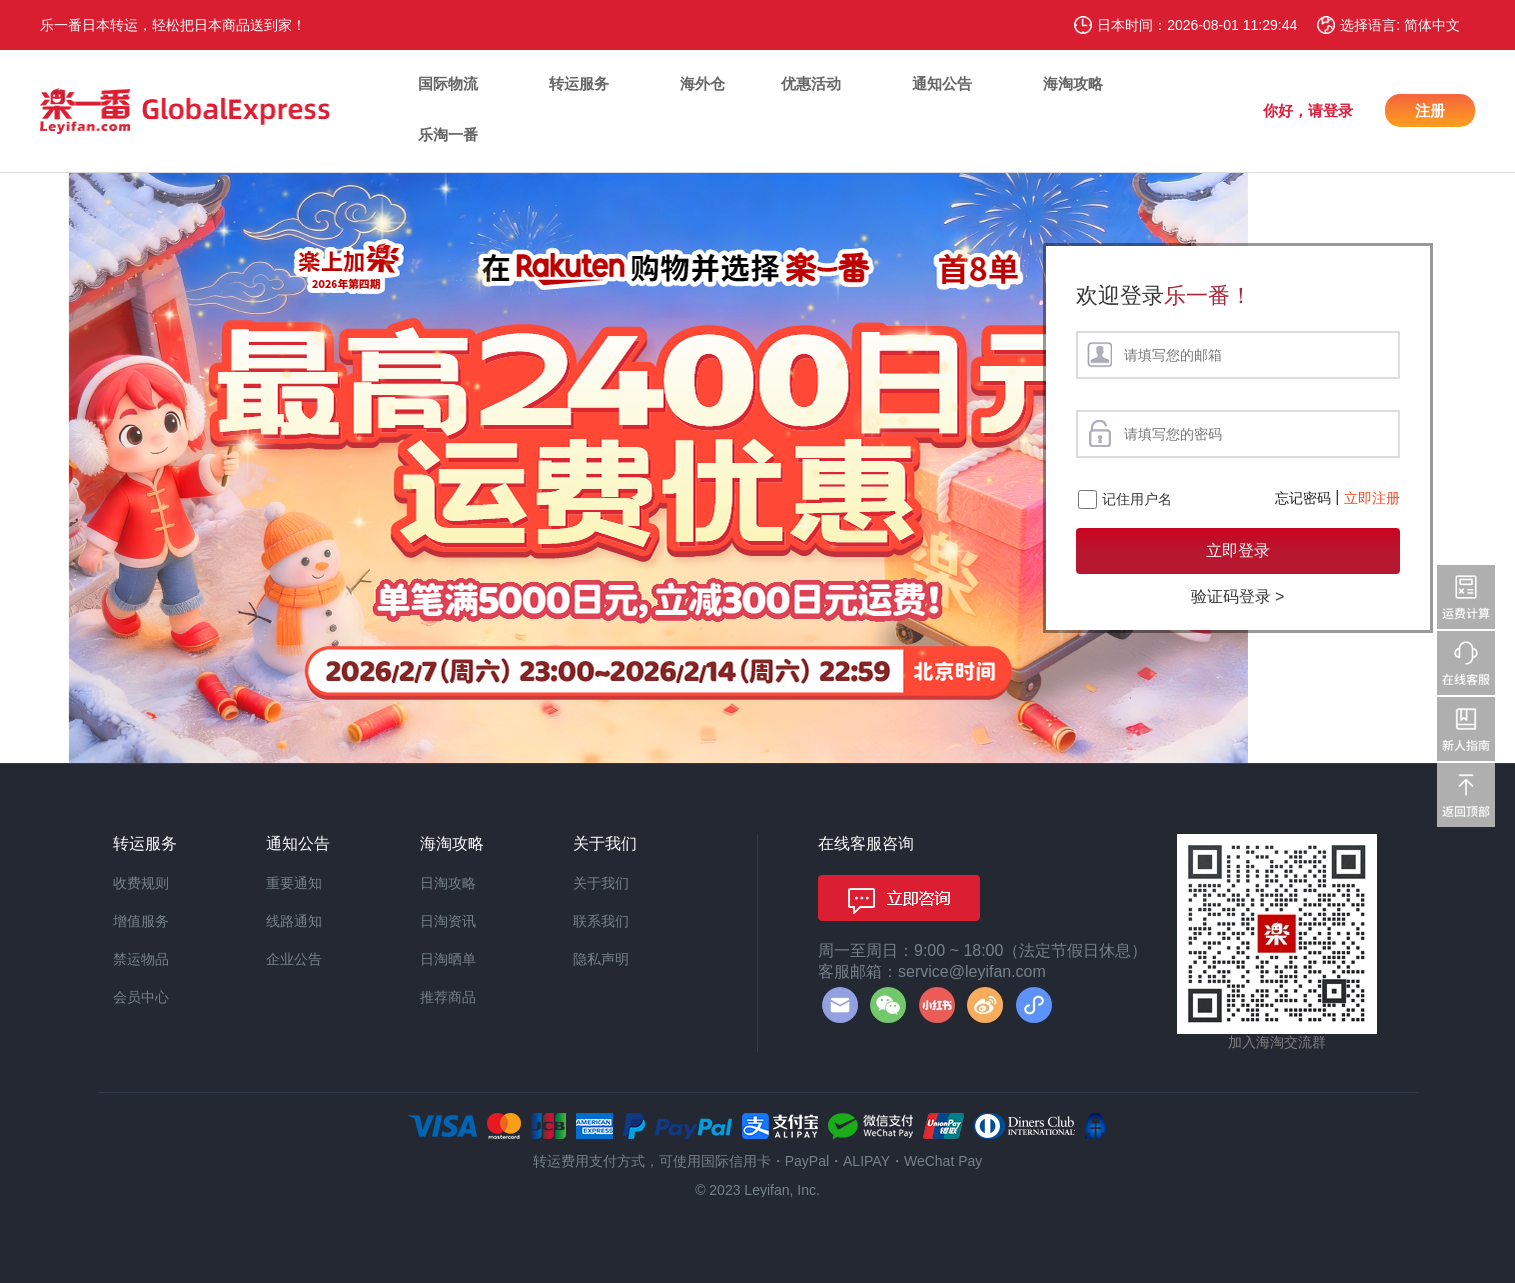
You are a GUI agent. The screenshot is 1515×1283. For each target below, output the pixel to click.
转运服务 (579, 83)
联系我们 (601, 921)
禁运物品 (141, 959)
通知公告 (942, 83)
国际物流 (448, 83)
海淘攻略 (1073, 83)
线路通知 (294, 921)
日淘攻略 (448, 883)
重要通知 (294, 883)
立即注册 (1372, 498)
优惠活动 (811, 83)
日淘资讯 (448, 921)
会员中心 (141, 997)
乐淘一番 (448, 134)
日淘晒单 (448, 959)
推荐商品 (448, 997)
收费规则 (141, 883)
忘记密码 (1303, 498)
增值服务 (141, 921)
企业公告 (294, 959)
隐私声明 (601, 959)
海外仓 (702, 83)
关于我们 (601, 883)
